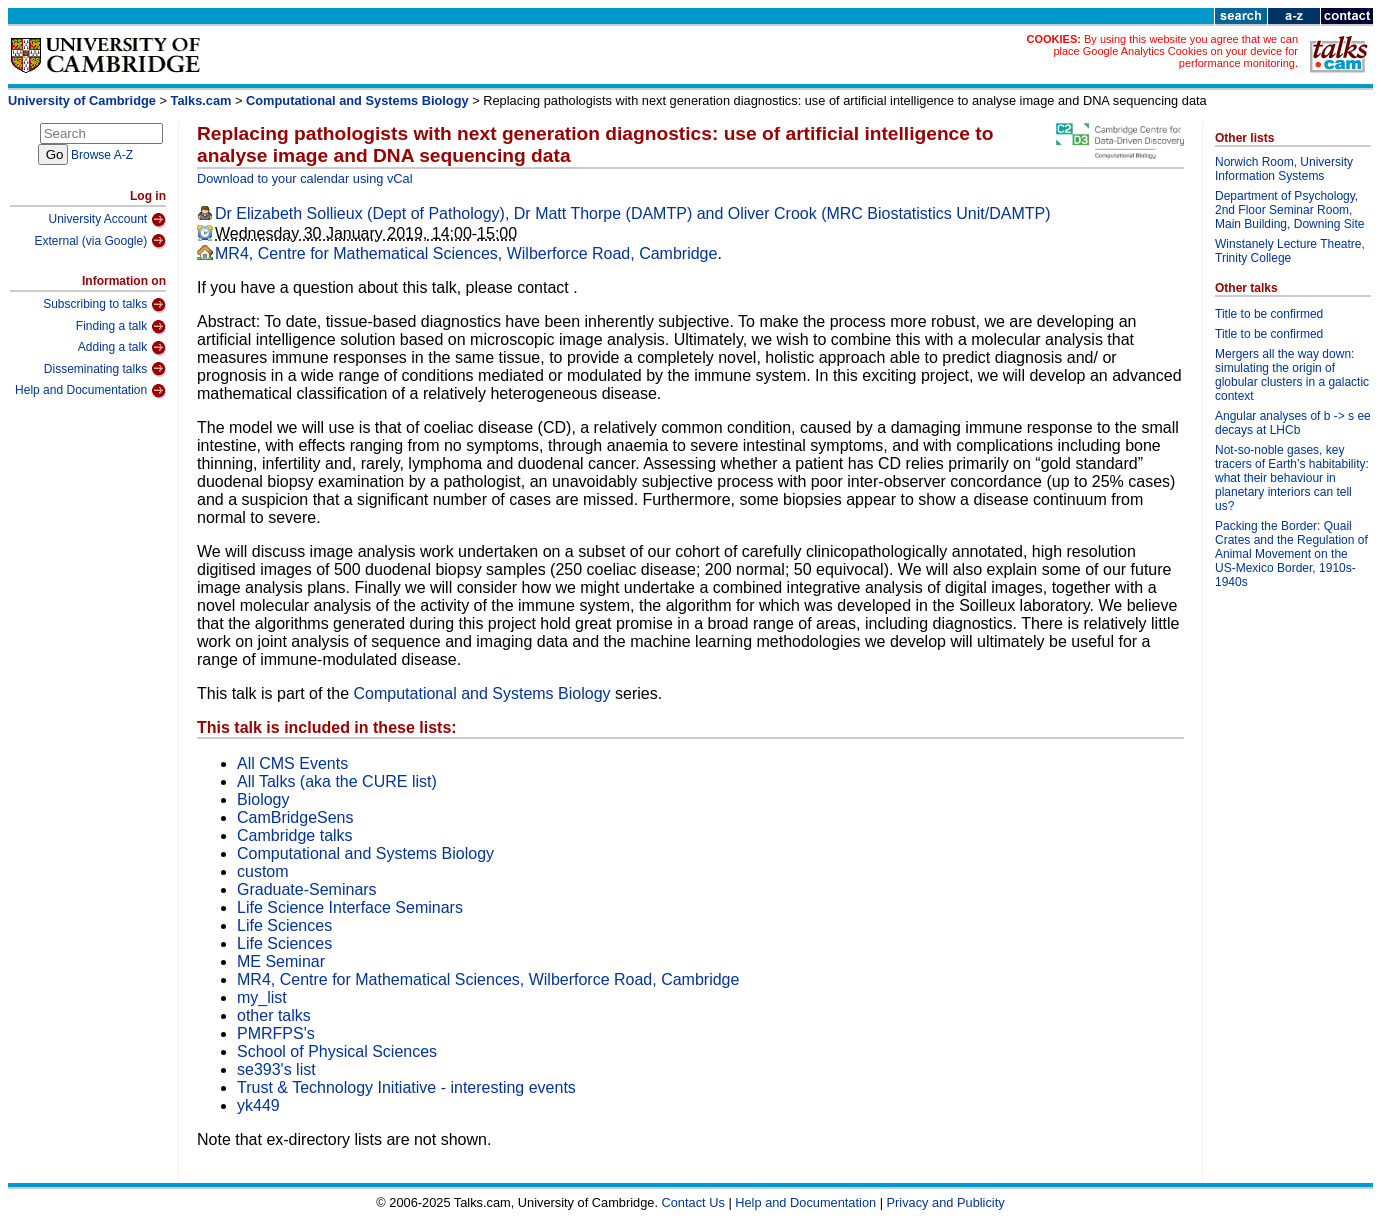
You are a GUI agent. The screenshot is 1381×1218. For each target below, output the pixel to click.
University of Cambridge (82, 100)
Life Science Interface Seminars (350, 907)
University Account (107, 220)
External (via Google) (100, 241)
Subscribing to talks (104, 305)
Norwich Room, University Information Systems (1284, 169)
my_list (262, 997)
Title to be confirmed (1269, 314)
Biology (263, 799)
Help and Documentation (90, 391)
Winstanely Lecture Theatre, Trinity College (1290, 251)
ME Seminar (281, 961)
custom (263, 871)
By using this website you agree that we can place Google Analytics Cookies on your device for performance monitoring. (1175, 51)
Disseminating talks (105, 369)
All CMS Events (292, 763)
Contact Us (693, 1202)
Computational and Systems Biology (357, 100)
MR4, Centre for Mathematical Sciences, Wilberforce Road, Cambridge (466, 253)
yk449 (258, 1105)
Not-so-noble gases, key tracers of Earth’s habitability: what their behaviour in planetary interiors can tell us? (1292, 478)
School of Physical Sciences (337, 1051)
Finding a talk (121, 327)
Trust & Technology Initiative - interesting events (406, 1087)
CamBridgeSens (295, 817)
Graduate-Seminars (307, 889)
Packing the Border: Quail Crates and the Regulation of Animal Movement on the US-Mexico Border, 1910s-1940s (1291, 554)
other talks (274, 1015)
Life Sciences (284, 925)
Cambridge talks (295, 835)
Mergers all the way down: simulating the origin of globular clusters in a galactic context (1292, 375)
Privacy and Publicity (946, 1202)
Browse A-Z (102, 155)
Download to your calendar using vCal (305, 178)
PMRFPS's (276, 1033)
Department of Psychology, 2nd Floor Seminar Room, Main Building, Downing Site (1289, 210)
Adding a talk (122, 348)
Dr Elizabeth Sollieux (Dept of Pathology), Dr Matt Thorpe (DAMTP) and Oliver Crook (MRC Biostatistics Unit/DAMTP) (633, 213)
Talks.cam (201, 100)
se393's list (276, 1069)
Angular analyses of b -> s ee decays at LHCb (1293, 423)
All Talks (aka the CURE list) (337, 781)
